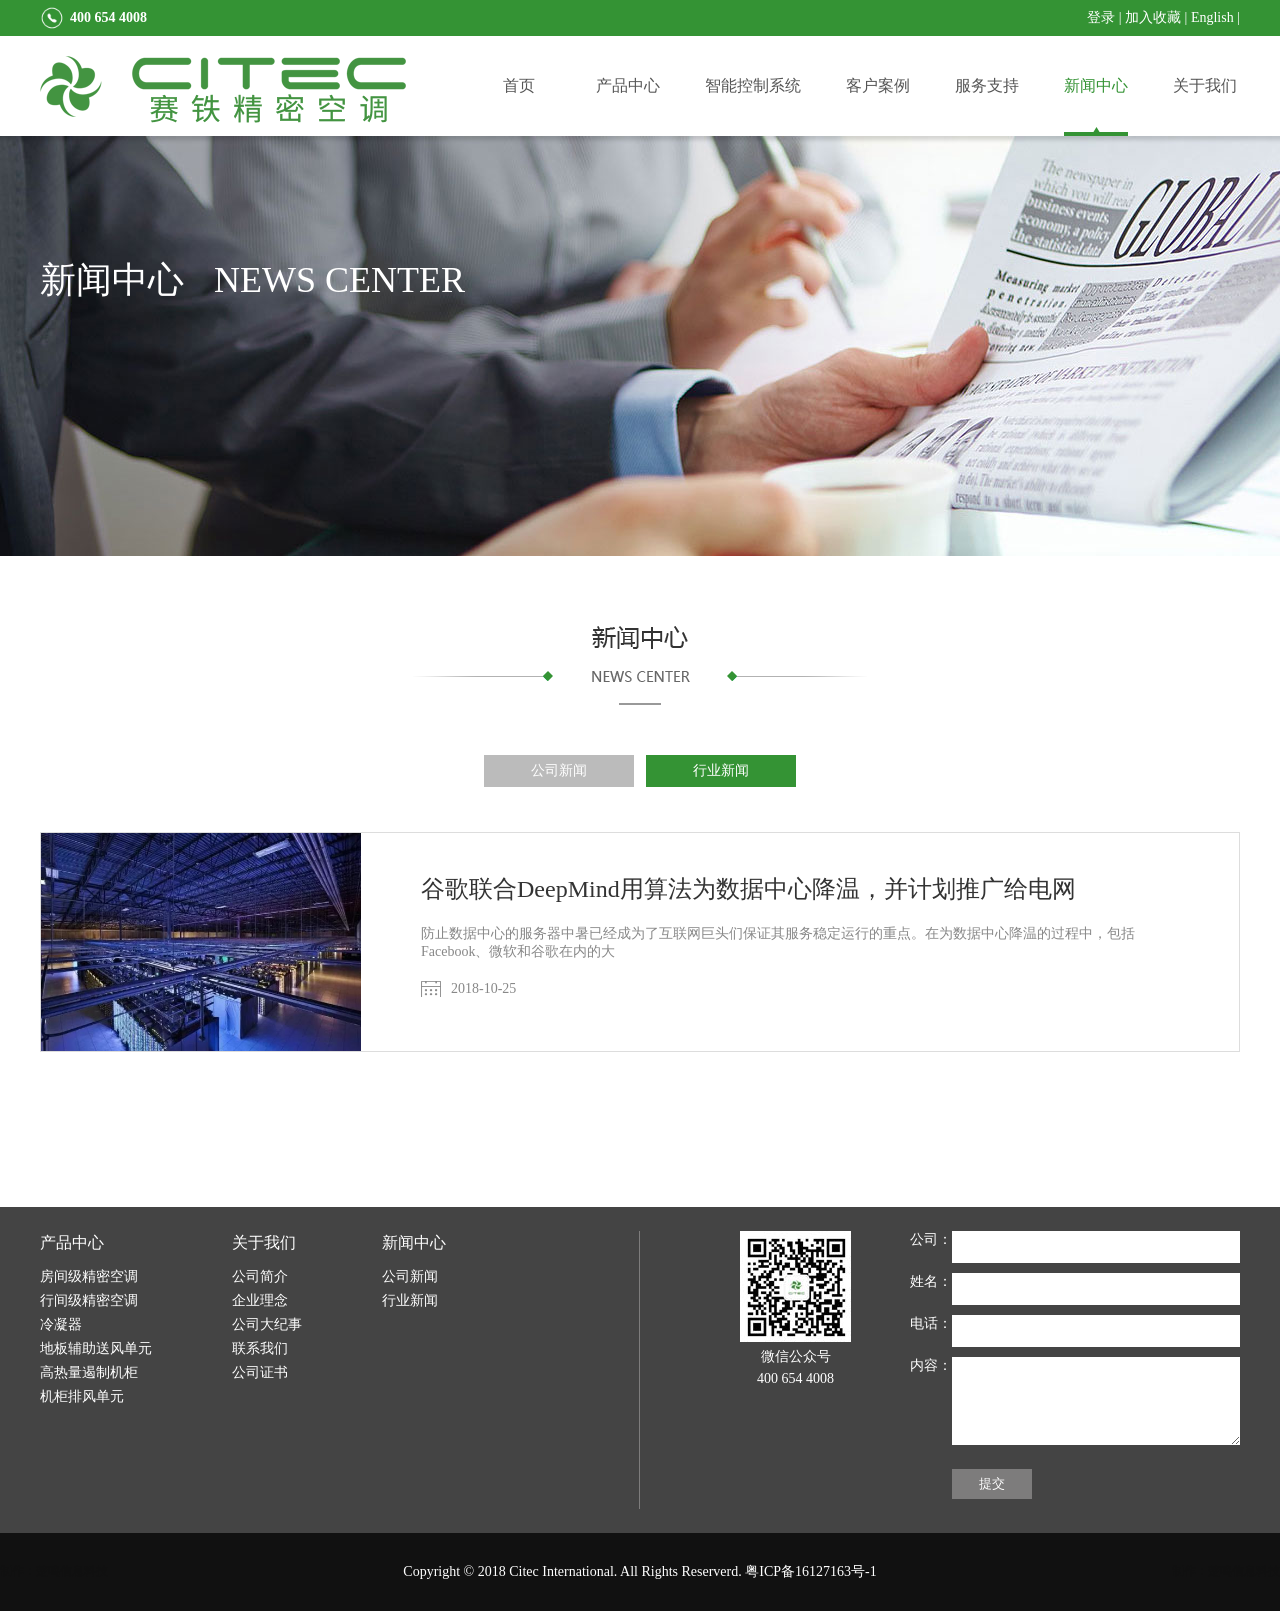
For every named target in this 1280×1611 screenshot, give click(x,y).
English (1212, 17)
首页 (519, 85)
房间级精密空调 (89, 1276)
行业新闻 (721, 770)
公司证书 (260, 1372)
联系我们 (260, 1348)
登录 (1101, 17)
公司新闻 (559, 770)
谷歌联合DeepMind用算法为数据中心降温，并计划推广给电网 (748, 889)
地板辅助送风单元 (96, 1348)
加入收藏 (1153, 17)
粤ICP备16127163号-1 (810, 1571)
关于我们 (1205, 85)
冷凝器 (61, 1324)
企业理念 (260, 1300)
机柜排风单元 (82, 1396)
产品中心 (628, 85)
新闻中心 (1096, 85)
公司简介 (260, 1276)
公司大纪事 (267, 1324)
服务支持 (987, 85)
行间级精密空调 (89, 1300)
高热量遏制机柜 (89, 1372)
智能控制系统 (753, 85)
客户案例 (878, 85)
